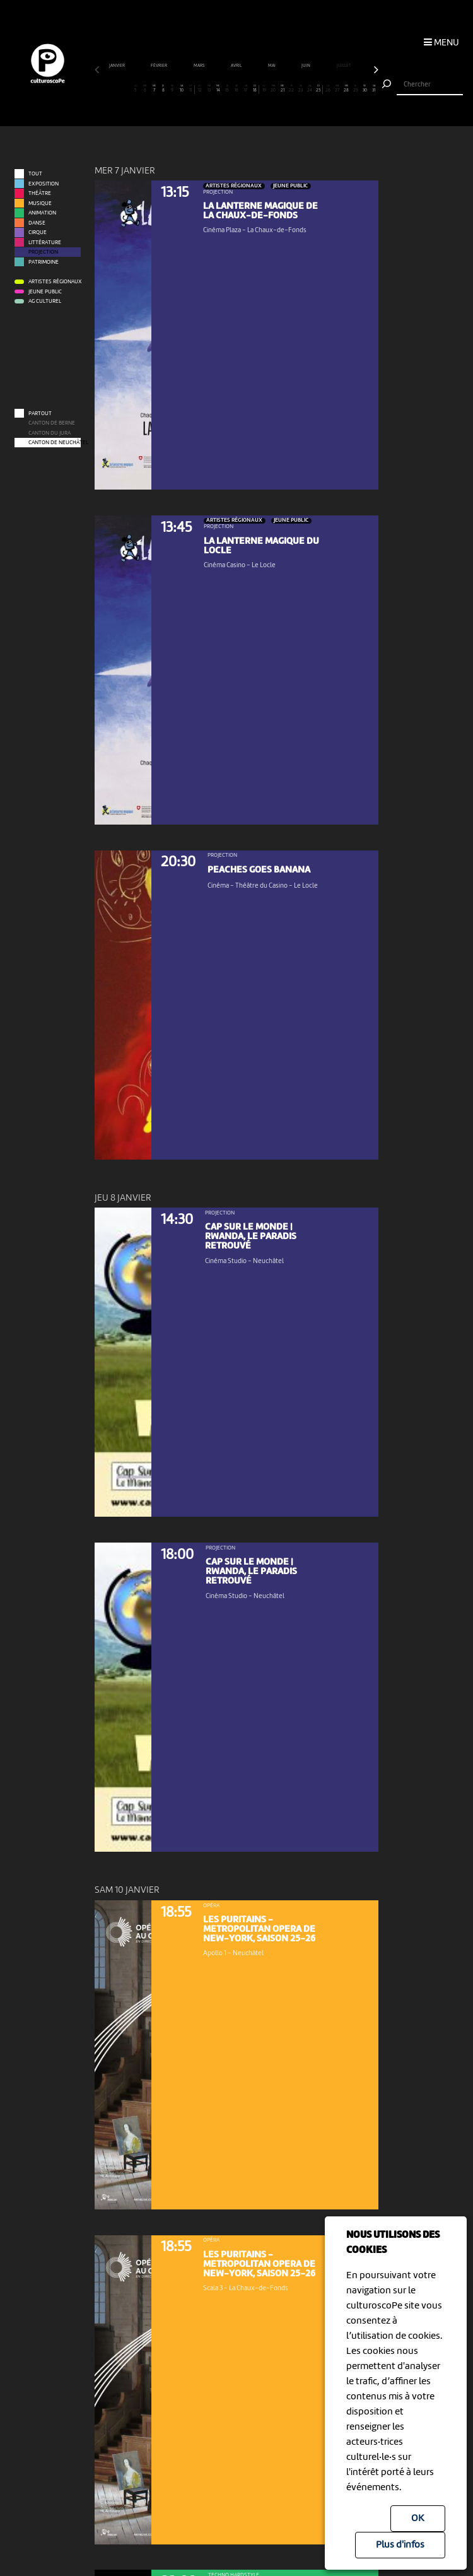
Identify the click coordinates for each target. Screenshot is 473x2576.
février (159, 66)
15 (227, 89)
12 (200, 89)
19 (264, 89)
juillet (344, 66)
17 (246, 89)
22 (291, 89)
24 (309, 89)
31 (374, 89)
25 (319, 89)
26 (328, 89)
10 (181, 89)
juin (306, 66)
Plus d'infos (400, 2545)
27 (337, 89)
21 (282, 89)
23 (300, 89)
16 (236, 89)
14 (218, 89)
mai (272, 66)
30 (364, 89)
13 (209, 89)
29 (355, 89)
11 (191, 89)
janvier (117, 66)
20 (273, 89)
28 (346, 89)
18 (254, 89)
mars (200, 66)
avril (236, 66)
